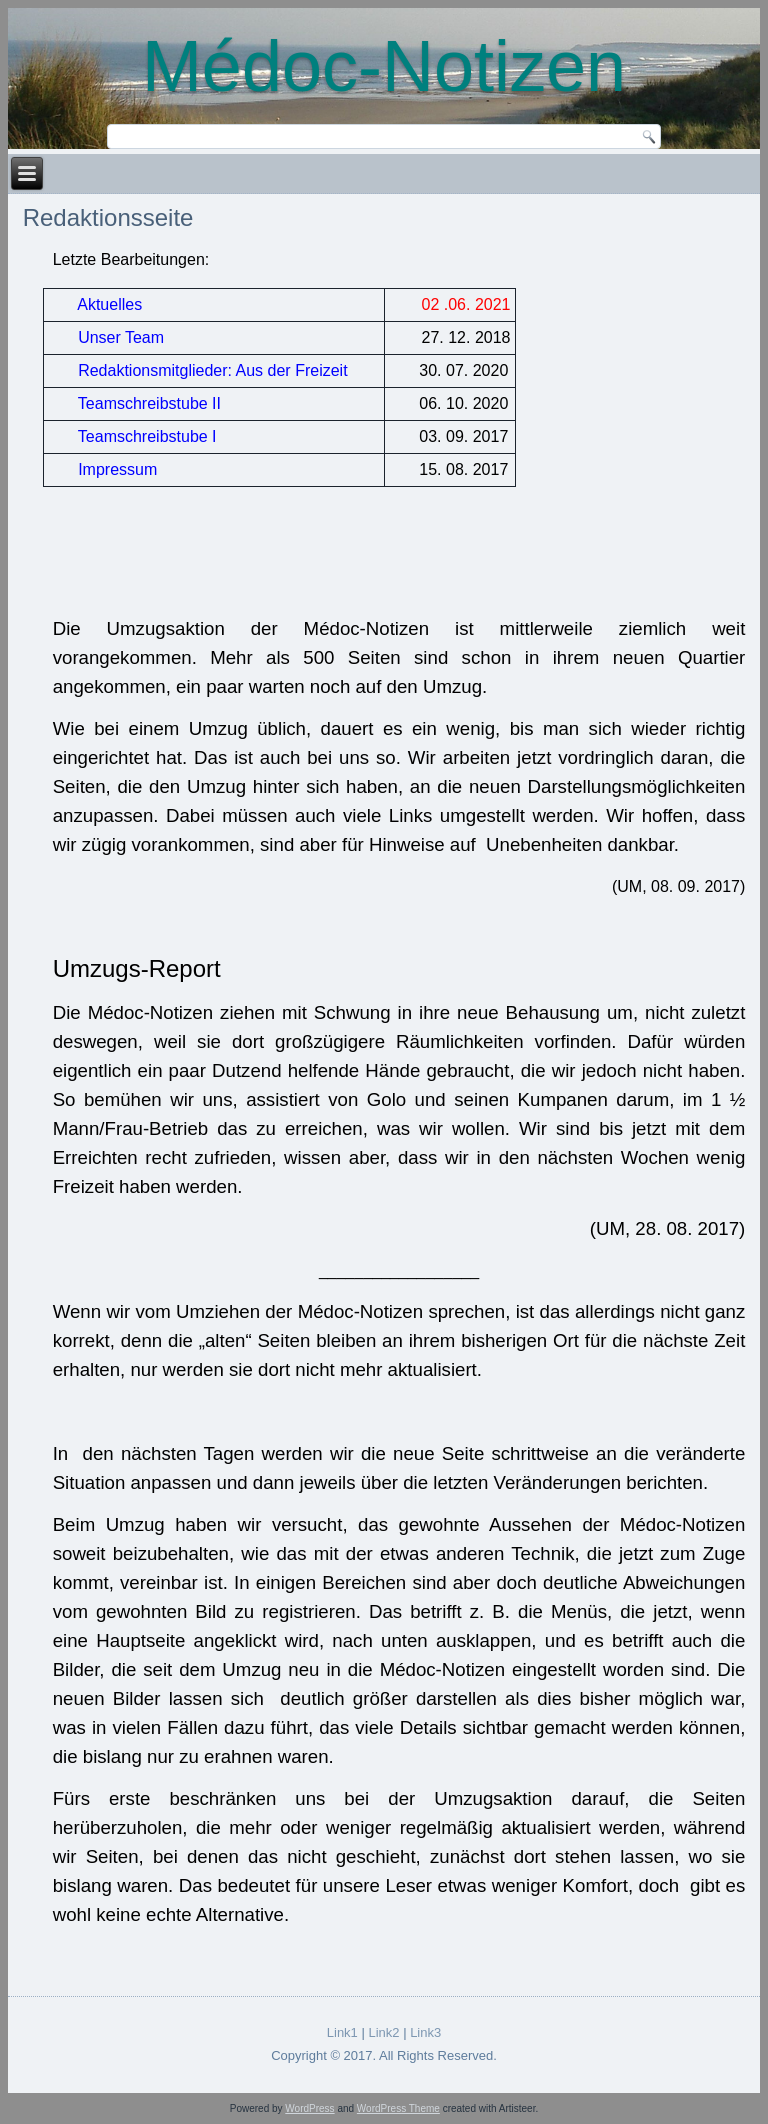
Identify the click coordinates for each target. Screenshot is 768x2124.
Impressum (117, 469)
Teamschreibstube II (149, 403)
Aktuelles (109, 304)
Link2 (383, 2032)
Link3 (425, 2032)
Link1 (342, 2032)
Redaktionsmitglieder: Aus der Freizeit (212, 370)
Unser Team (121, 337)
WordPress (309, 2108)
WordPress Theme (398, 2108)
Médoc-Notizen (384, 66)
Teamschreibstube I (145, 436)
